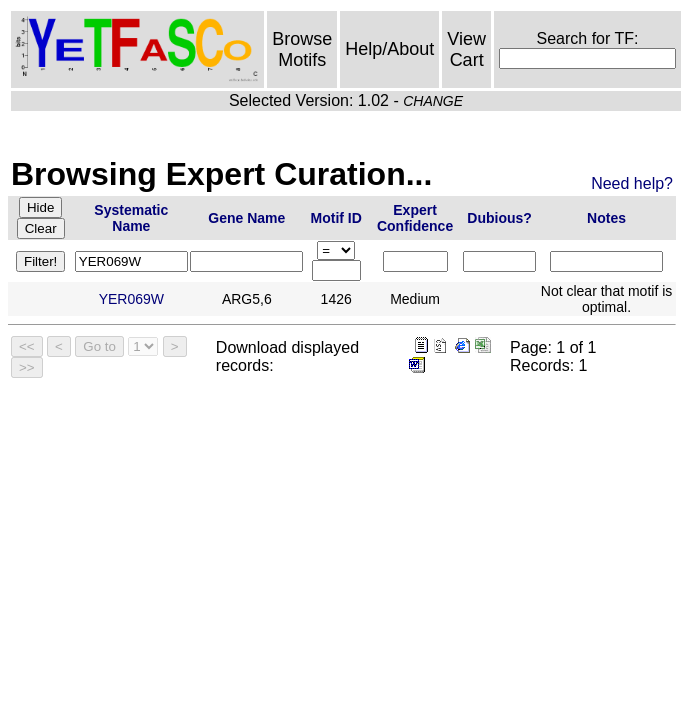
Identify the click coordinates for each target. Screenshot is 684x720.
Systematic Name (131, 218)
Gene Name (246, 218)
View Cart (466, 49)
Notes (606, 218)
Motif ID (336, 218)
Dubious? (499, 218)
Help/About (389, 49)
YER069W (131, 299)
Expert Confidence (415, 218)
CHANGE (433, 101)
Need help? (632, 183)
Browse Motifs (302, 49)
